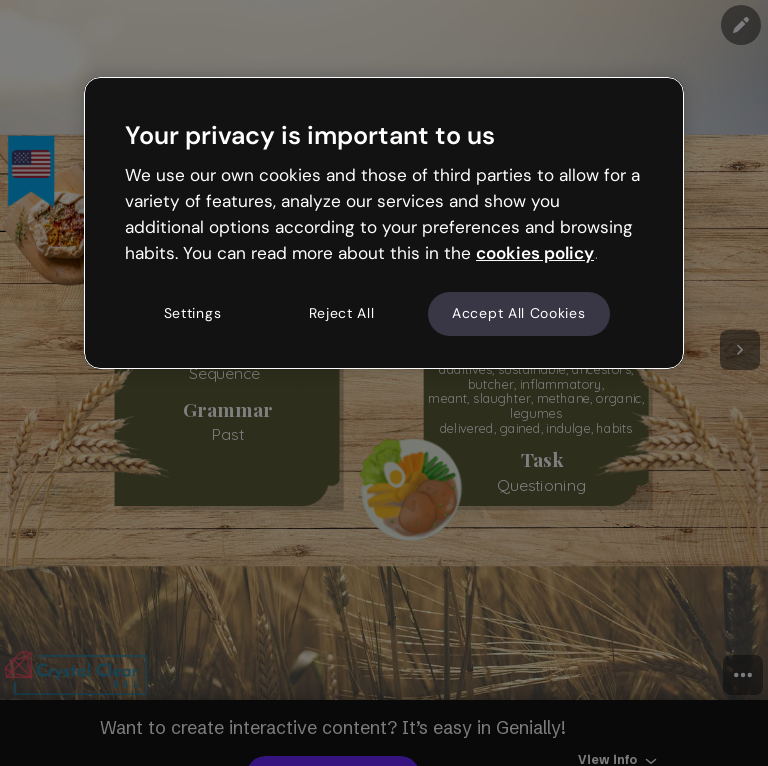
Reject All (342, 314)
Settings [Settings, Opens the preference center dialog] (193, 314)
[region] (384, 223)
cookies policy (535, 253)
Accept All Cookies (519, 314)
